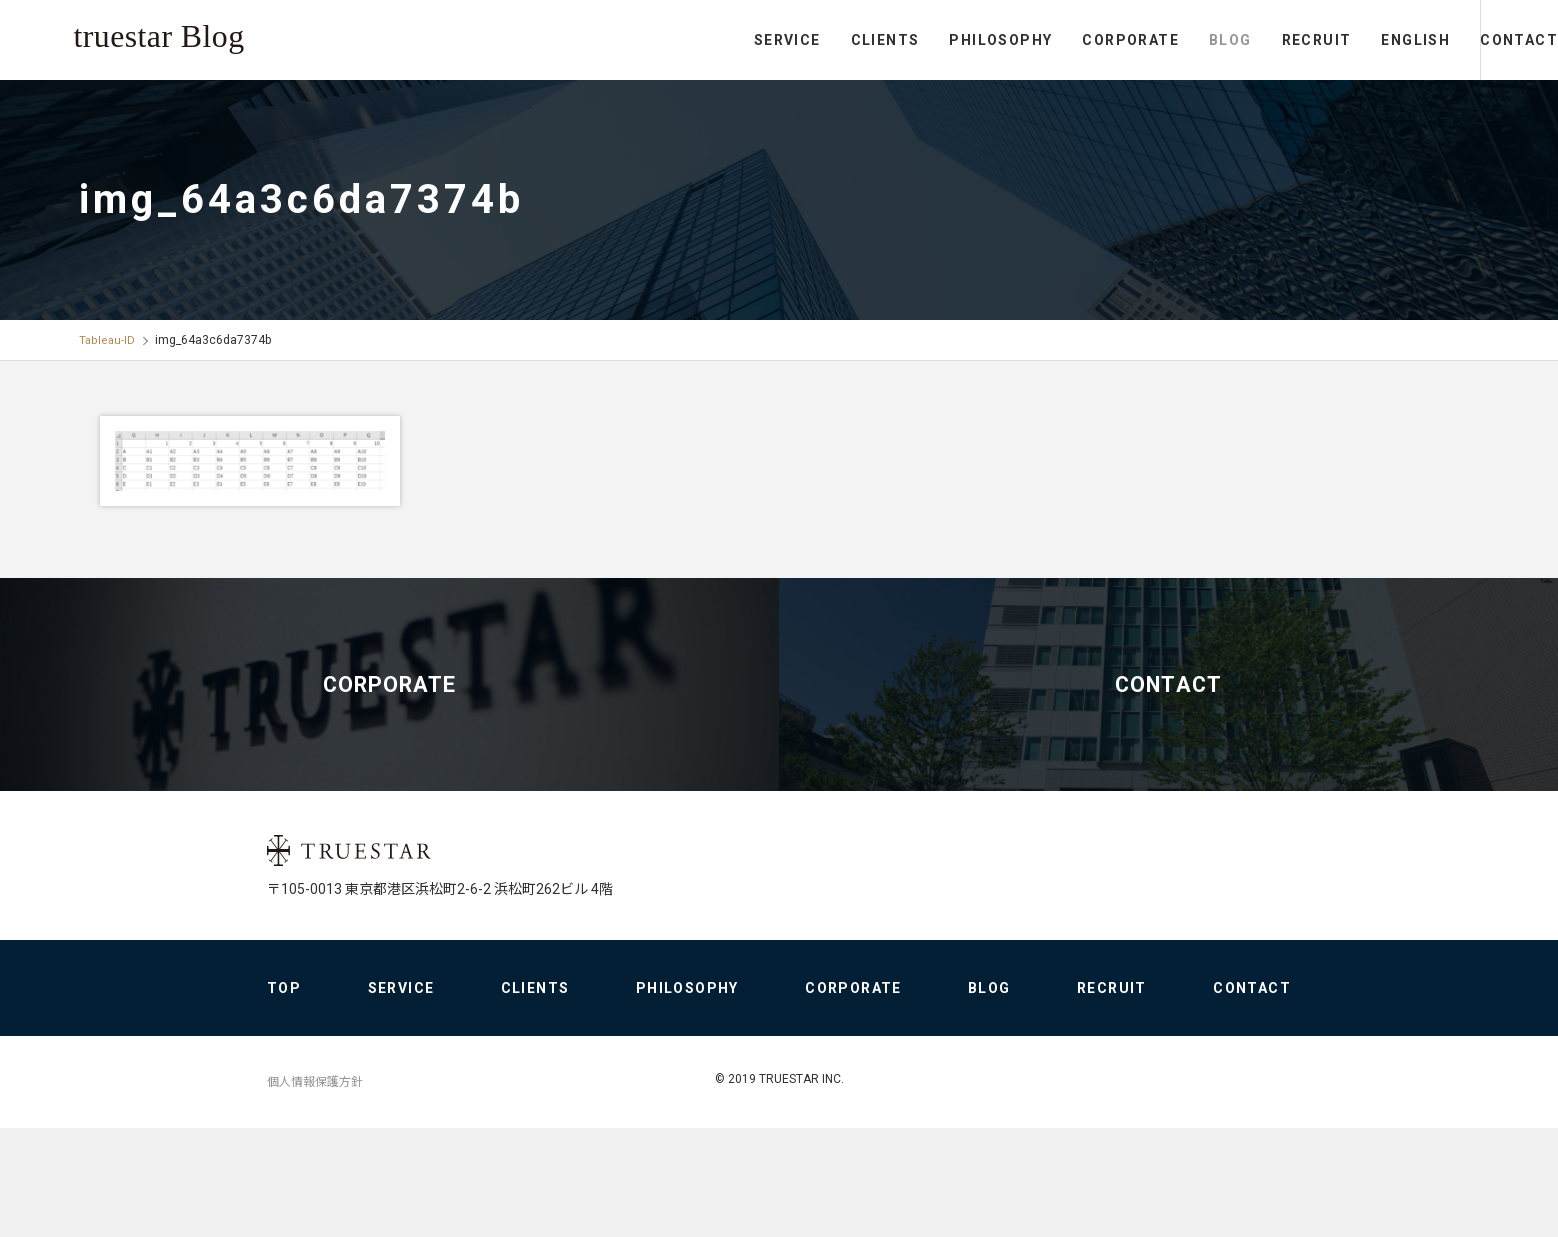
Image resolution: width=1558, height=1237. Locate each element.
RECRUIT (1234, 40)
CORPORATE (1048, 40)
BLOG (1148, 40)
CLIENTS (802, 40)
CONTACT (1478, 40)
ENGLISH (1333, 40)
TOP (284, 1097)
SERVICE (705, 40)
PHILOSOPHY (918, 40)
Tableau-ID (107, 340)
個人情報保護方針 (315, 1191)
